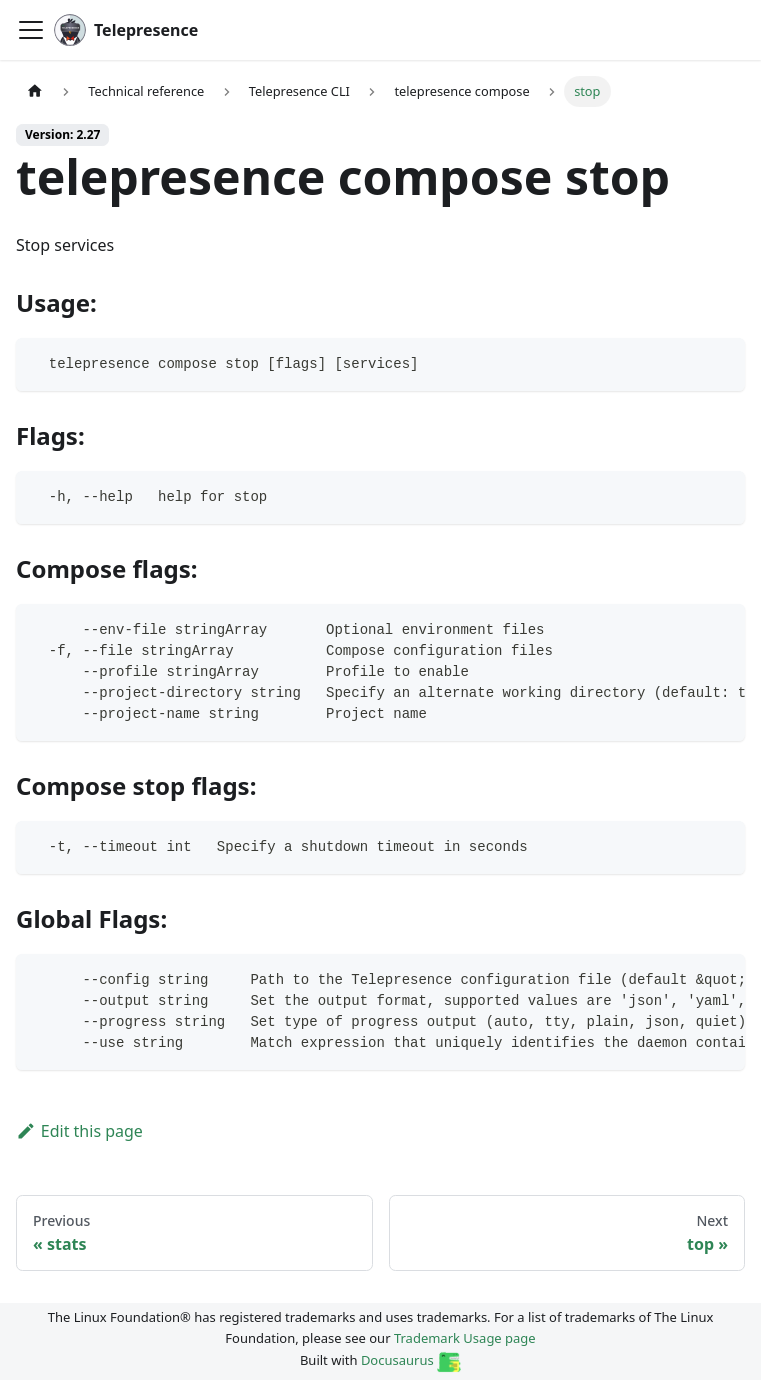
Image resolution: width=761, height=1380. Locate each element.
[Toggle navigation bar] (31, 30)
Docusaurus (411, 1360)
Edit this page (79, 1131)
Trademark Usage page (465, 1338)
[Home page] (35, 91)
